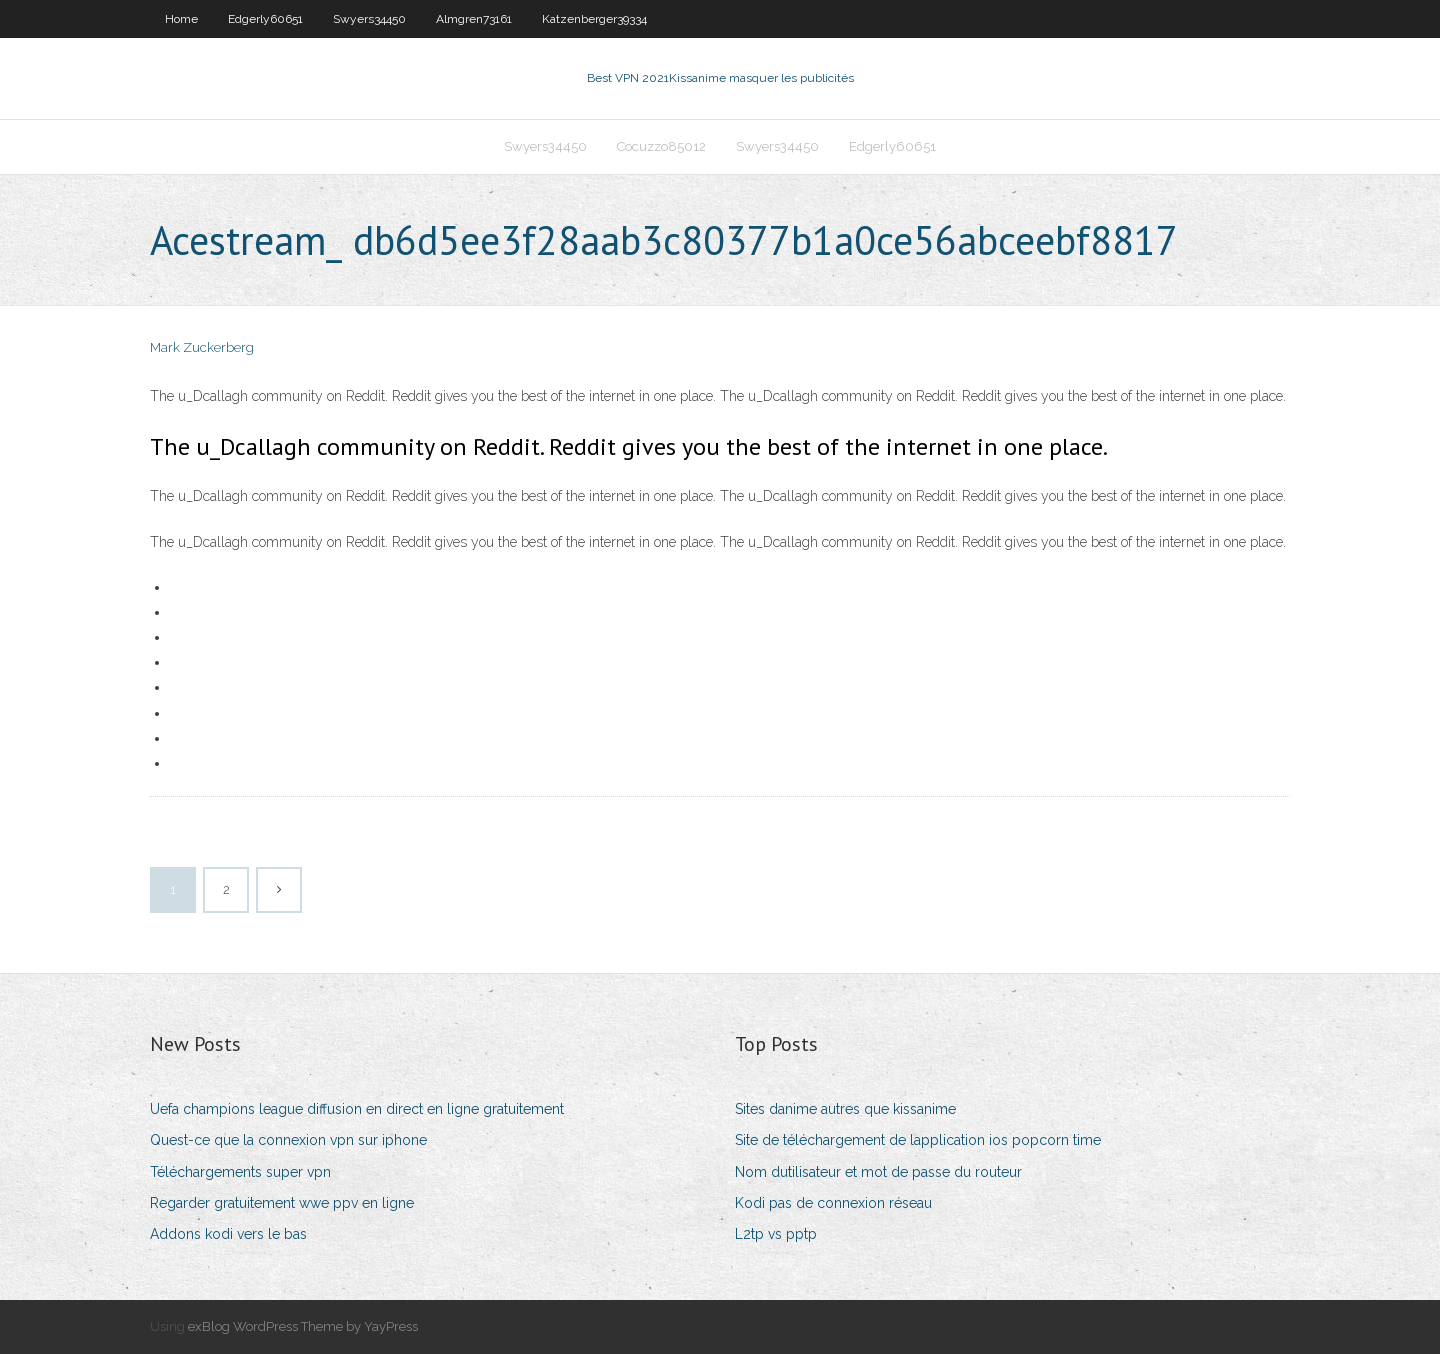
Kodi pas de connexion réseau (833, 1203)
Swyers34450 (369, 19)
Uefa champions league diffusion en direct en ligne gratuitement (357, 1109)
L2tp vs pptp (776, 1234)
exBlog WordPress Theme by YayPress (303, 1326)
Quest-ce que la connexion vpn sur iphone (288, 1140)
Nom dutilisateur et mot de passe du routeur (878, 1172)
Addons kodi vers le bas (228, 1234)
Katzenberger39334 (594, 19)
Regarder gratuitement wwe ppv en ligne (282, 1203)
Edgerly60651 (265, 19)
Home (181, 19)
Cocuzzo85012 (661, 146)
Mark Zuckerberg (202, 347)
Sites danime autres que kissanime (845, 1109)
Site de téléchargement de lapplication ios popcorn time (918, 1140)
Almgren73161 (474, 19)
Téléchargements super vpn (240, 1172)
